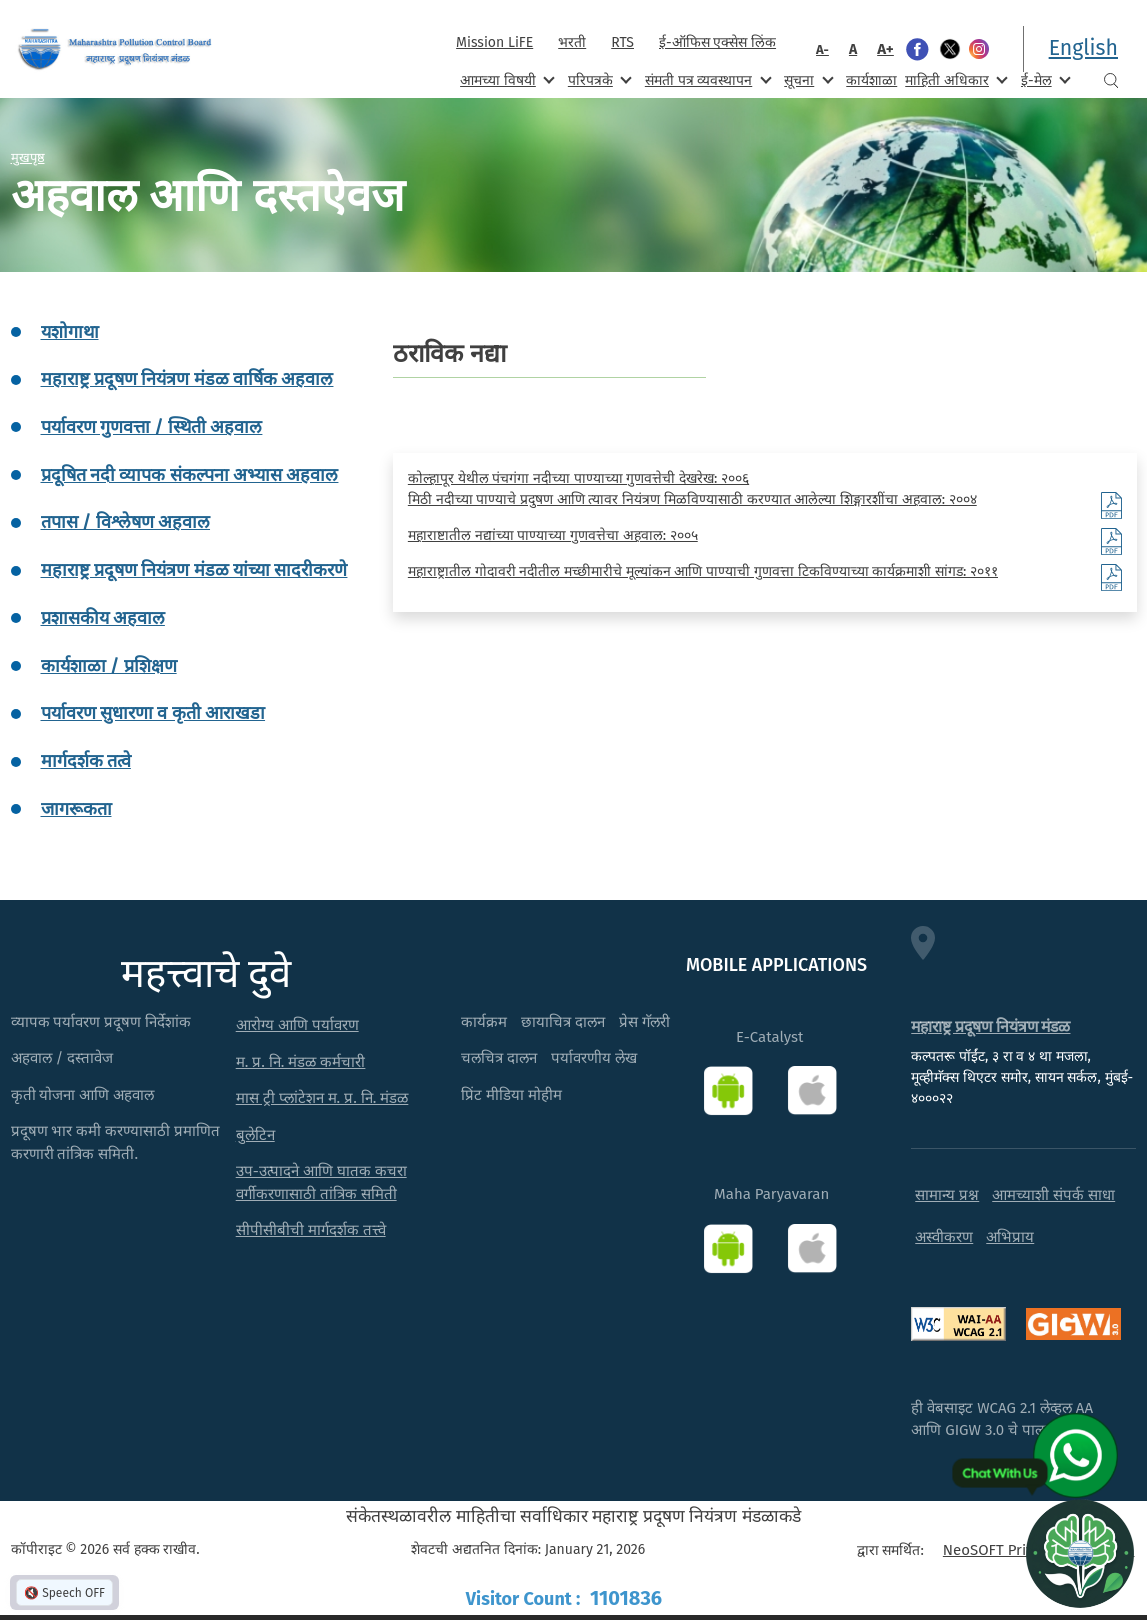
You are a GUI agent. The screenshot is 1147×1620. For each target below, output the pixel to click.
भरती (572, 42)
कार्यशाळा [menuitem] (871, 80)
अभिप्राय (1010, 1237)
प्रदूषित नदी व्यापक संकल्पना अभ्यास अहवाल (190, 475)
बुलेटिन (255, 1135)
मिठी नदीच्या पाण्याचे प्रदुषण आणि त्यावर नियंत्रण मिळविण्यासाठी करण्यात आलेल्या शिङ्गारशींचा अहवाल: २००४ (692, 499)
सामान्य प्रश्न (947, 1195)
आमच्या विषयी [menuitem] (505, 79)
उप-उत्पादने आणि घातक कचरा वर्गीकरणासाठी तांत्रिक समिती (321, 1182)
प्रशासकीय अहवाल (103, 618)
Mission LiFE (494, 42)
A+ (885, 49)
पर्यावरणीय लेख (594, 1058)
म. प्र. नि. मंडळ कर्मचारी (301, 1062)
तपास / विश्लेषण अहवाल (126, 522)
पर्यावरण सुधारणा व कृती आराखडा (153, 713)
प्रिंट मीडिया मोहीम (511, 1095)
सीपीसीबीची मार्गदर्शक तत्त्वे (311, 1230)
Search (1111, 80)
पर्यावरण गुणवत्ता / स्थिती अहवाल (152, 427)
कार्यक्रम (484, 1022)
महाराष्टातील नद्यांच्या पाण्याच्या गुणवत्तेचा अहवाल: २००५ (553, 535)
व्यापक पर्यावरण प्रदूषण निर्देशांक (101, 1022)
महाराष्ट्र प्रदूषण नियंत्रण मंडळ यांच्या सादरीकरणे (194, 570)
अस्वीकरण (944, 1237)
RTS (622, 42)
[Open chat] (1080, 1553)
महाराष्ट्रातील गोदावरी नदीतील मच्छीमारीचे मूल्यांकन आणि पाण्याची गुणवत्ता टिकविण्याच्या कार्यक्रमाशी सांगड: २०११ (703, 571)
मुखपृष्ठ (28, 157)
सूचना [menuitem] (806, 79)
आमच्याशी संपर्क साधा (1053, 1195)
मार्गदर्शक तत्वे (86, 761)
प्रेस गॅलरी (644, 1022)
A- (822, 49)
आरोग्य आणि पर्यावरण (297, 1025)
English (1083, 48)
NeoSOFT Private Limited (1026, 1550)
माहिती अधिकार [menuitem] (954, 79)
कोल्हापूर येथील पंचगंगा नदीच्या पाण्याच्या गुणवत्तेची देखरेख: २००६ (578, 478)
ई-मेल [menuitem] (1044, 79)
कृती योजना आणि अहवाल (83, 1095)
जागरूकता (76, 809)
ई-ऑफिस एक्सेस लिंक (717, 42)
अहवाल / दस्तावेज (62, 1058)
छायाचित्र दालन (563, 1022)
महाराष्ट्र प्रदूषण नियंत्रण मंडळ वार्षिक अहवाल (187, 379)
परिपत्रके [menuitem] (598, 79)
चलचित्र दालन (499, 1058)
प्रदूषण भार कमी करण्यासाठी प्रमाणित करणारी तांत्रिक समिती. (116, 1142)
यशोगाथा (70, 332)
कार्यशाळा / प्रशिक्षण (109, 666)
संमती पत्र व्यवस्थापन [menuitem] (706, 79)
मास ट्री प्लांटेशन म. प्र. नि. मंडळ (322, 1098)
